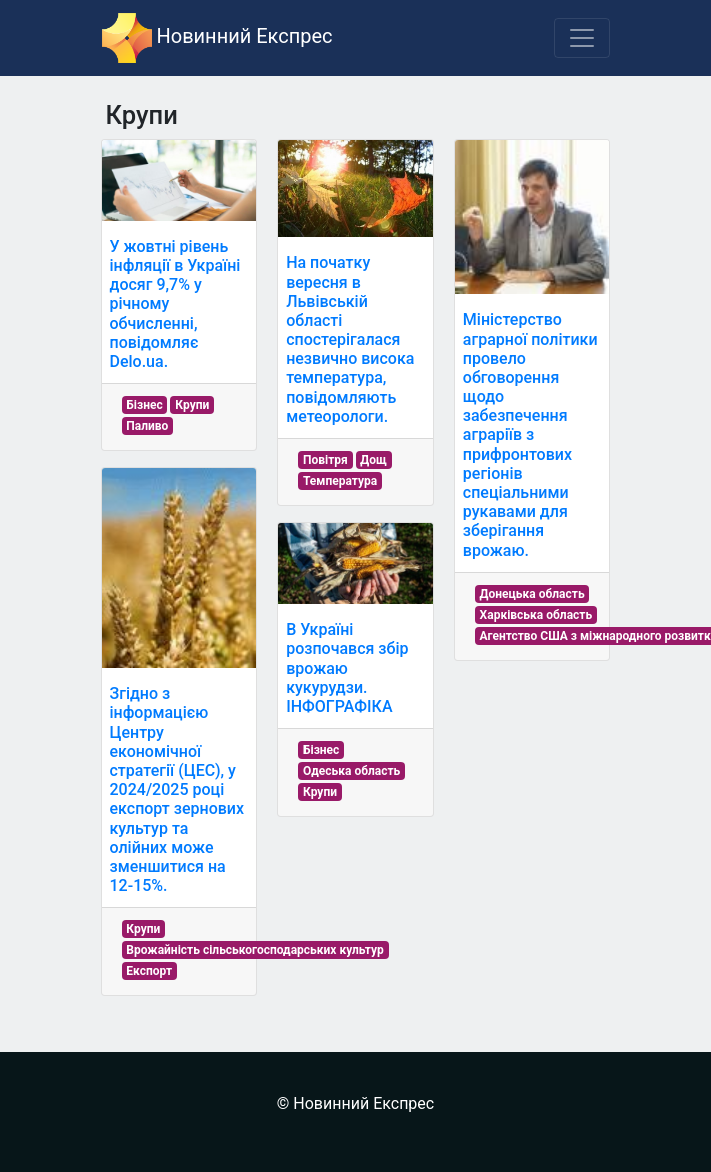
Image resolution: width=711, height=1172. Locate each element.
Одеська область (351, 771)
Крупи (192, 405)
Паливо (147, 426)
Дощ (373, 460)
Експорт (149, 971)
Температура (340, 481)
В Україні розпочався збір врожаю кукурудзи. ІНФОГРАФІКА (347, 668)
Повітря (325, 460)
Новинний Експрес (217, 38)
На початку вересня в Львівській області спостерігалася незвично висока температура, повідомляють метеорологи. (350, 339)
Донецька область (532, 594)
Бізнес (144, 405)
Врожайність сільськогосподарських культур (254, 950)
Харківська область (536, 615)
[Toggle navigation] (582, 38)
